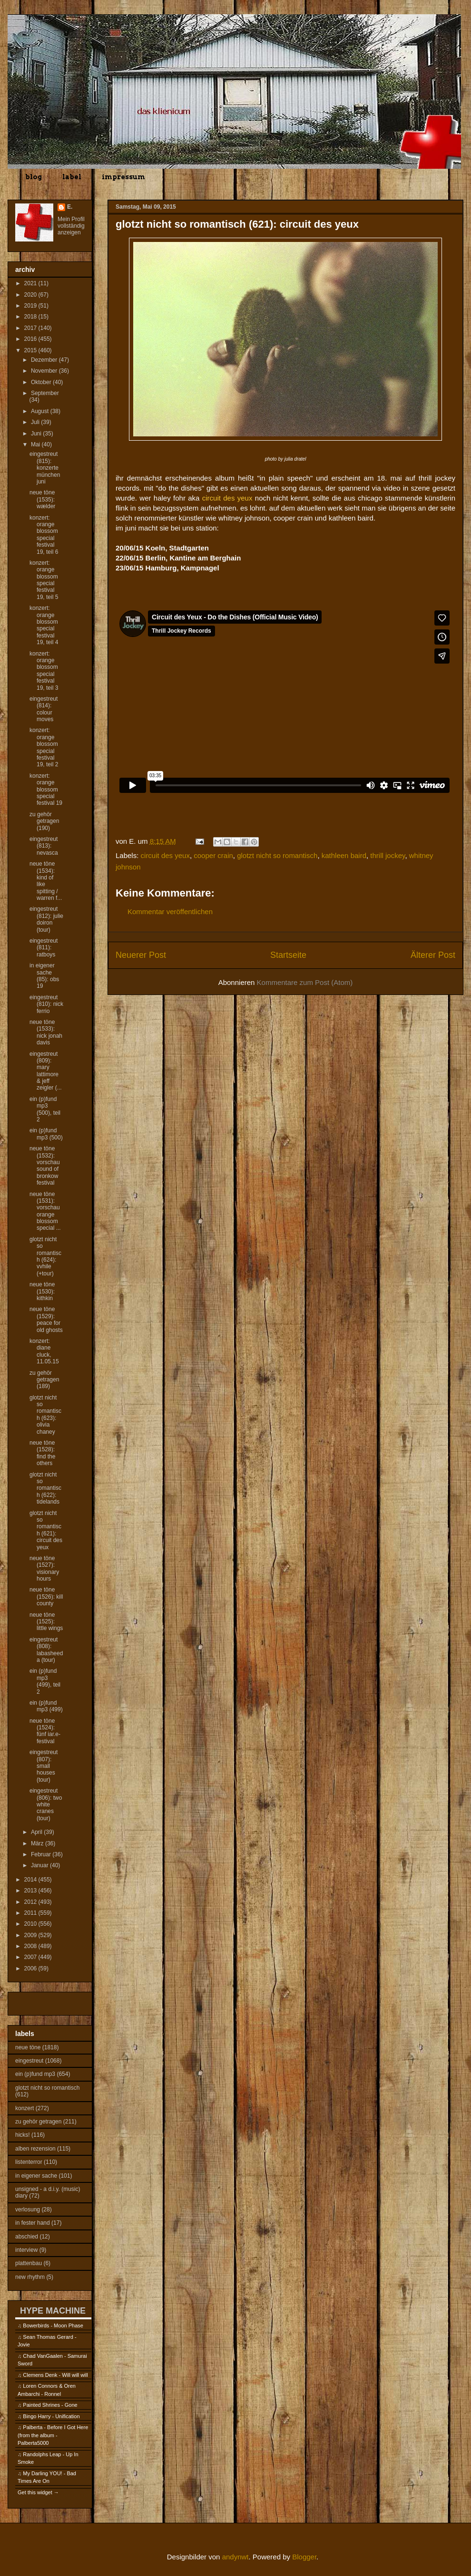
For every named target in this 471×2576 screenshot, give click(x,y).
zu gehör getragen (38, 2121)
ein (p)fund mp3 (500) (46, 1133)
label (71, 177)
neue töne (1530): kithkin (42, 1291)
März (38, 1843)
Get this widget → (38, 2492)
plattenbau (28, 2263)
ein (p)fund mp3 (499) (46, 1706)
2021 (31, 283)
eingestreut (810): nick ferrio (46, 1004)
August (40, 411)
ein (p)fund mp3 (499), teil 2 (44, 1681)
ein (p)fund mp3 (35, 2074)
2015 (31, 350)
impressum (123, 177)
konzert (24, 2108)
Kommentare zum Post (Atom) (305, 982)
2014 (31, 1879)
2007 (31, 1957)
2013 (31, 1890)
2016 (31, 339)
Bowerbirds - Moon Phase (53, 2325)
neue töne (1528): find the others (42, 1452)
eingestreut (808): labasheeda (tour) (46, 1649)
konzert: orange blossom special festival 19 (45, 789)
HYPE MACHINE (53, 2310)
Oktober (42, 382)
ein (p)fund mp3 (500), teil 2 (44, 1109)
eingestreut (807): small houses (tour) (43, 1766)
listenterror (28, 2162)
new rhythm (30, 2277)
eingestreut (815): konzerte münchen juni (44, 468)
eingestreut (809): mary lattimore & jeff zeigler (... (45, 1071)
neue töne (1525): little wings (46, 1621)
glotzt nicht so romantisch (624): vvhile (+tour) (45, 1256)
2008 (31, 1946)
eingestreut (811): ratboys (43, 947)
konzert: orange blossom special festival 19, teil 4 (43, 625)
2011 (31, 1913)
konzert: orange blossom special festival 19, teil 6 (43, 534)
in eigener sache (36, 2175)
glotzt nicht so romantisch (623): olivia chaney (45, 1414)
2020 (31, 294)
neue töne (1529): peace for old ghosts (46, 1319)
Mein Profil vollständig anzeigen (71, 226)
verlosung (27, 2209)
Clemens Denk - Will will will (55, 2375)
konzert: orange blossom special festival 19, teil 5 (43, 580)
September (45, 393)
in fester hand (32, 2222)
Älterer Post (433, 955)
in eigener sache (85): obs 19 (44, 975)
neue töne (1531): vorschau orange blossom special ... (45, 1211)
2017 (31, 328)
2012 (31, 1902)
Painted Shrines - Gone (50, 2405)
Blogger (304, 2557)
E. (69, 206)
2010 (31, 1923)
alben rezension (35, 2148)
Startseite (288, 955)
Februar (41, 1854)
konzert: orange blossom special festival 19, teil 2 (43, 747)
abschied (26, 2236)
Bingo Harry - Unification (51, 2416)
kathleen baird (344, 855)
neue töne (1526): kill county (46, 1596)
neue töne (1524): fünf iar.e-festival (44, 1731)
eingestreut (29, 2060)
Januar (40, 1865)
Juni (37, 433)
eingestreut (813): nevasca (43, 846)
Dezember (45, 360)
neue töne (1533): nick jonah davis (45, 1032)
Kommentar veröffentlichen (170, 911)
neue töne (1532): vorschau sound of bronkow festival (44, 1165)
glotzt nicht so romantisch (277, 855)
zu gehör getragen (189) (44, 1380)
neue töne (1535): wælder (42, 499)
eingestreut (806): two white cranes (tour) (45, 1804)
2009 (31, 1935)
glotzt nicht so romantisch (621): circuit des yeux (45, 1530)
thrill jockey (387, 855)
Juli (36, 422)
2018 (31, 316)
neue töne (27, 2047)
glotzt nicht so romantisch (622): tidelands (45, 1488)
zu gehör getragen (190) (44, 821)
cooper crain (213, 855)
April (37, 1832)
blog (33, 177)
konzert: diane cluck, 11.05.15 (44, 1351)
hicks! (22, 2135)
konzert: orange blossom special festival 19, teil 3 (43, 670)
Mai (36, 444)
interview (26, 2250)
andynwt (235, 2557)
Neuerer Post (141, 955)
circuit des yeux (165, 855)
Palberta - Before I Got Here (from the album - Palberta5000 (53, 2435)
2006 (31, 1968)
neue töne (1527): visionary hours (44, 1568)
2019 (31, 305)
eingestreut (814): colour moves (43, 709)
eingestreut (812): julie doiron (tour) (46, 919)
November (45, 370)
